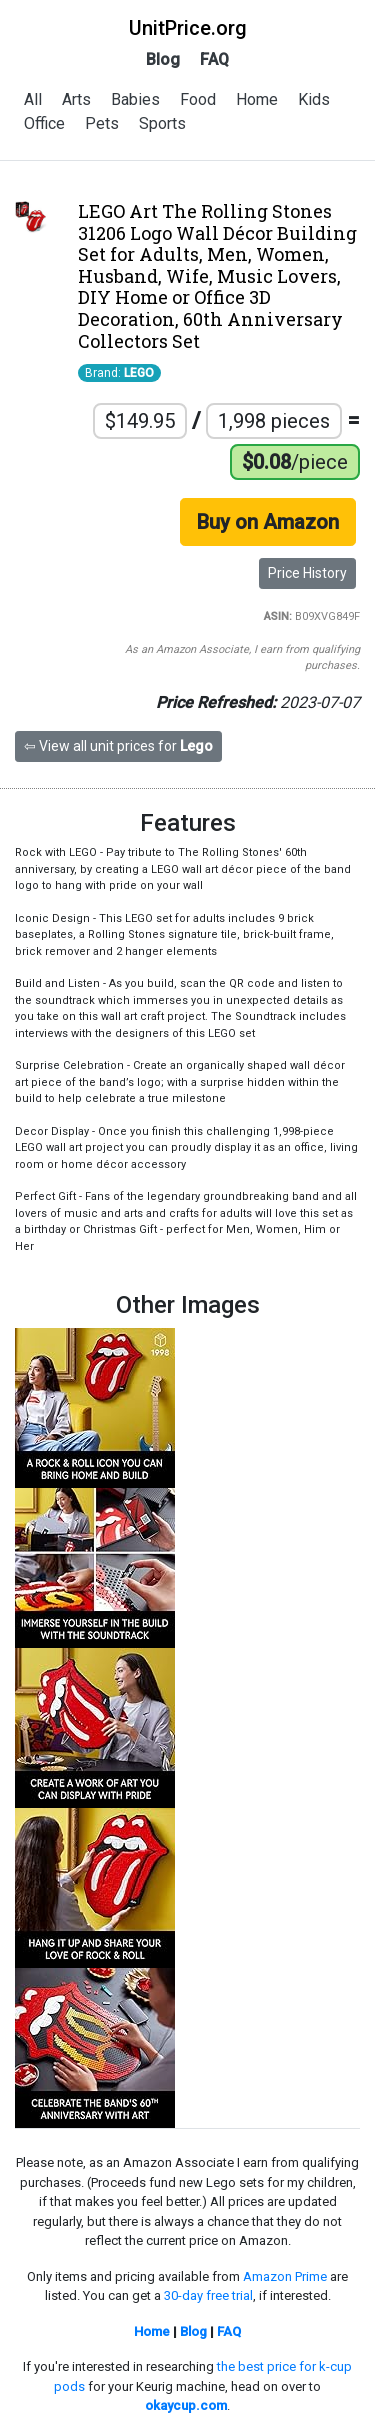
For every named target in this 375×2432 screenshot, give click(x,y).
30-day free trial (208, 2295)
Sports (162, 123)
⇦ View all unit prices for (118, 746)
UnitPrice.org (188, 28)
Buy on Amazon (268, 522)
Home (257, 99)
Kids (314, 99)
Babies (135, 99)
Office (44, 123)
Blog (163, 59)
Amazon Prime (285, 2276)
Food (198, 99)
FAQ (214, 59)
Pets (102, 123)
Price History (307, 573)
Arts (76, 99)
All (33, 99)
